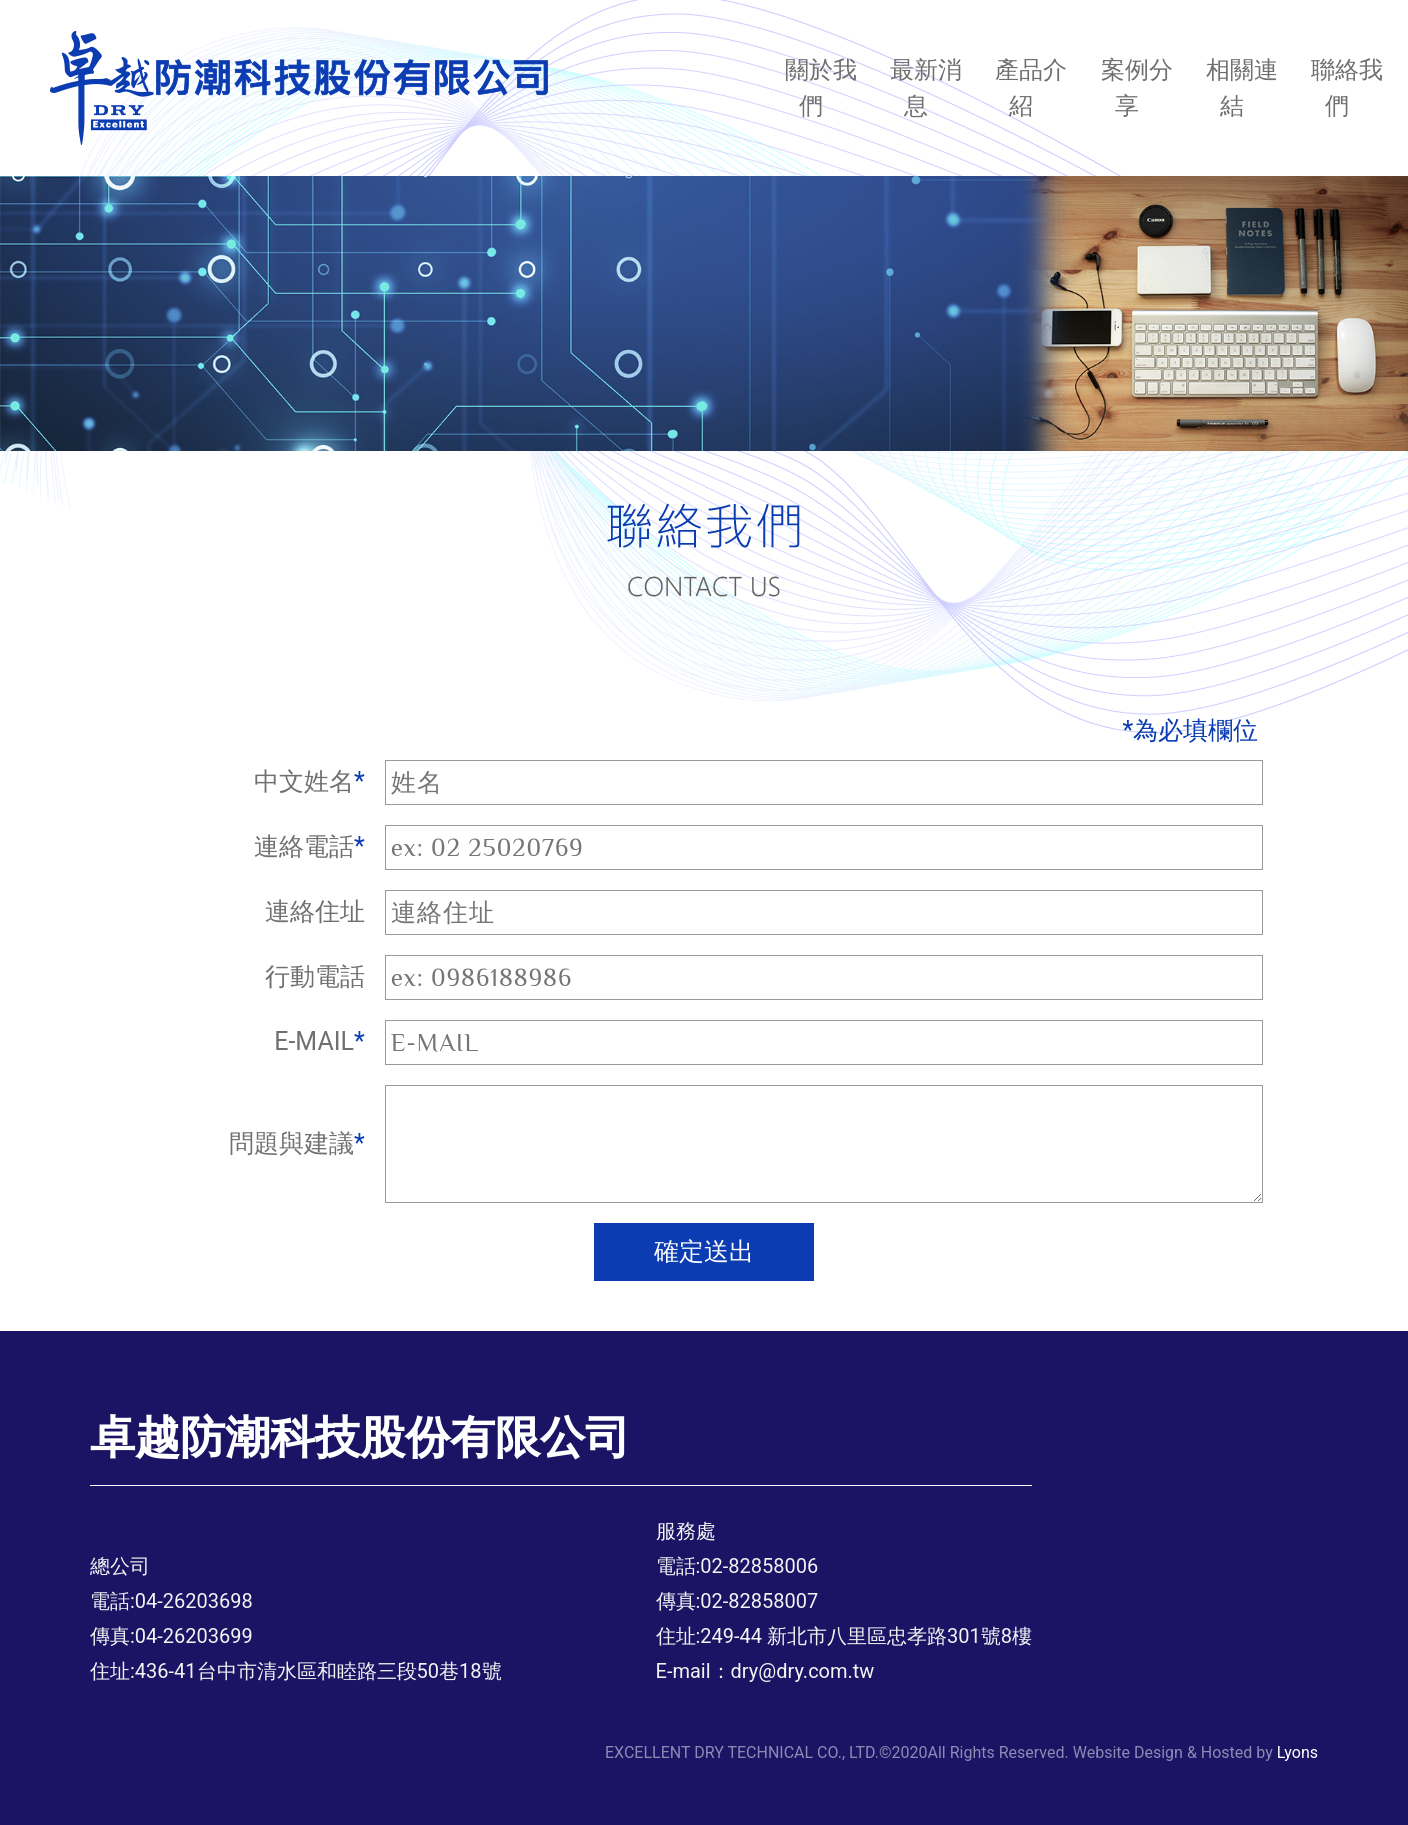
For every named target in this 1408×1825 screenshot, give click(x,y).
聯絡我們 (1347, 88)
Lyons (1297, 1752)
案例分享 (1137, 88)
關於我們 (821, 88)
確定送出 (704, 1251)
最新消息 (926, 88)
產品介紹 (1031, 88)
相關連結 (1242, 88)
